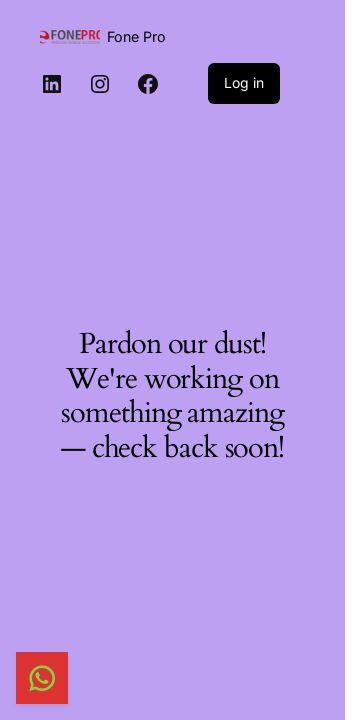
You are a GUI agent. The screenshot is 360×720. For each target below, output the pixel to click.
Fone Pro (136, 36)
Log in (244, 82)
